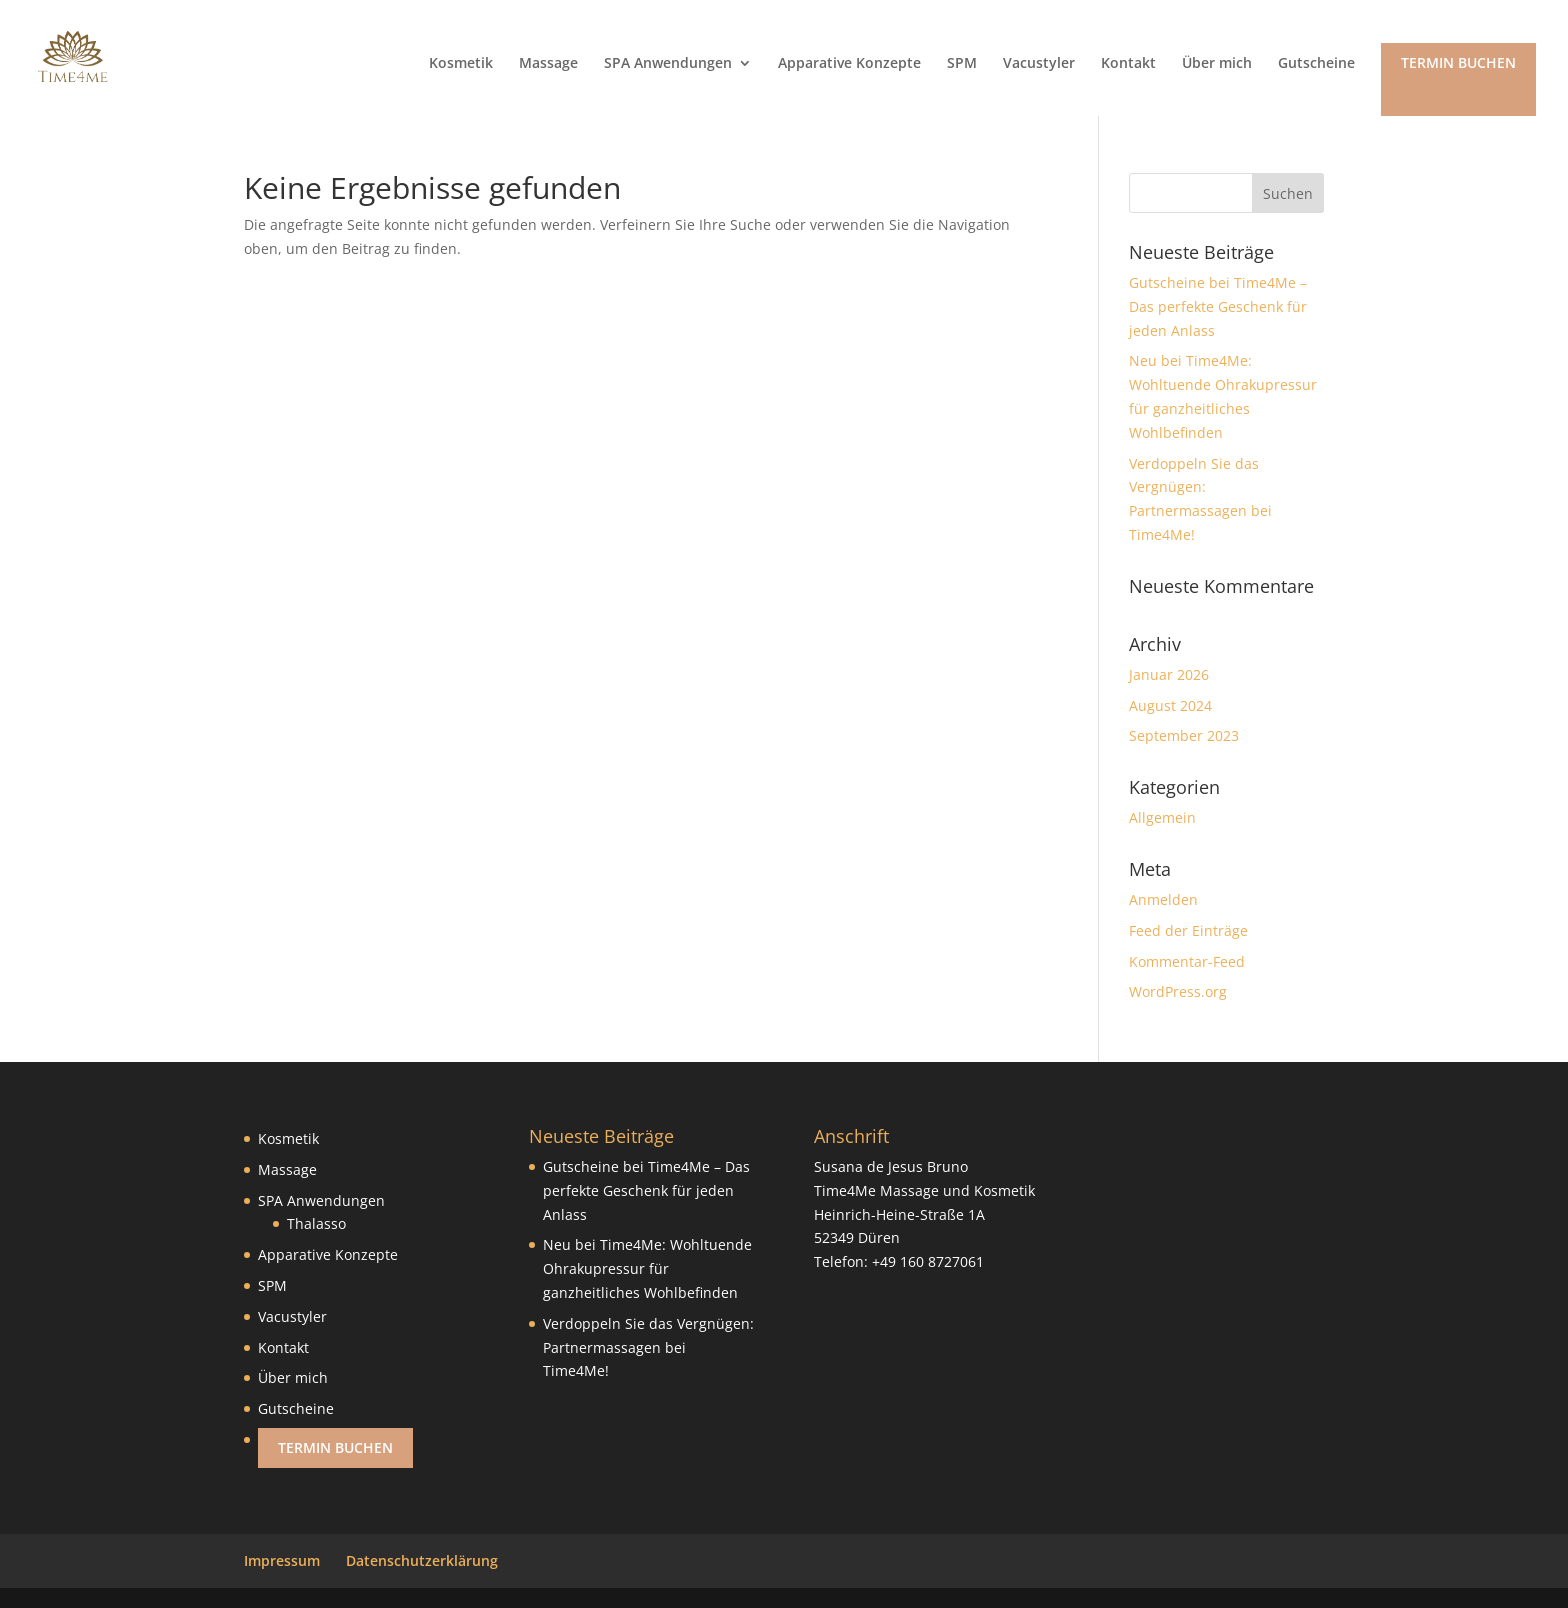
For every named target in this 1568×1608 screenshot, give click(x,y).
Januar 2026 (1169, 674)
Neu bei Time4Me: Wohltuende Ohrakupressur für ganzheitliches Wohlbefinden (647, 1268)
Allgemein (1162, 817)
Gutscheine (1316, 64)
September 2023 (1184, 735)
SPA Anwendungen (668, 64)
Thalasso (316, 1223)
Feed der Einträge (1188, 930)
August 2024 (1170, 705)
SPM (962, 64)
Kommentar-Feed (1187, 961)
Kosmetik (461, 64)
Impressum (282, 1560)
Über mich (1217, 64)
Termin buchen (1458, 62)
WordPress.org (1178, 991)
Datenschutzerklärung (422, 1560)
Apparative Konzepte (849, 64)
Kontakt (1128, 64)
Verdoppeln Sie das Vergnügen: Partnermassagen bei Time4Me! (648, 1347)
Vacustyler (1039, 64)
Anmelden (1163, 899)
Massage (548, 64)
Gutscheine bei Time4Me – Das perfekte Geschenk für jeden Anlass (1218, 306)
